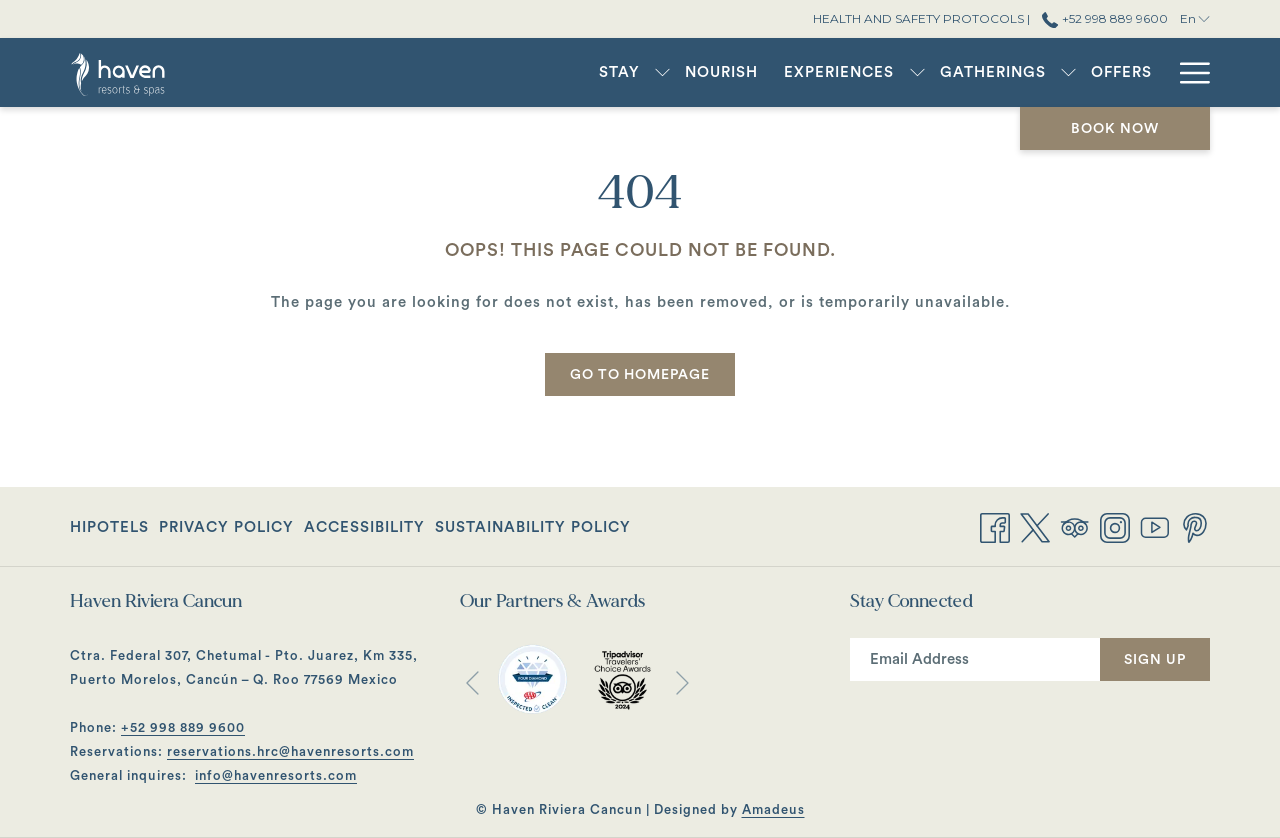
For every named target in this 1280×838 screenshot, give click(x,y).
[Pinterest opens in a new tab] (1195, 526)
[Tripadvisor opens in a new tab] (1075, 526)
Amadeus (773, 809)
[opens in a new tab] (532, 678)
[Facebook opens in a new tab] (995, 526)
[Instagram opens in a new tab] (1115, 526)
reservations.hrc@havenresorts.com (290, 751)
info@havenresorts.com (276, 775)
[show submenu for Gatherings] (1068, 72)
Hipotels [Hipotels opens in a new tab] (109, 531)
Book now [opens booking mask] (1115, 129)
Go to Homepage (640, 375)
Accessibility (364, 527)
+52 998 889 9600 (183, 727)
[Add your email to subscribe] (975, 659)
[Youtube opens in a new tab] (1155, 526)
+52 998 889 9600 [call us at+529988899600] (1104, 18)
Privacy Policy (226, 527)
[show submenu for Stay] (662, 72)
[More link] (1187, 72)
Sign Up (1155, 660)
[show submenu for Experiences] (917, 72)
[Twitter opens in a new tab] (1035, 526)
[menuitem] (619, 72)
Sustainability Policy (533, 527)
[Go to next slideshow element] (682, 683)
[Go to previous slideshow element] (472, 683)
